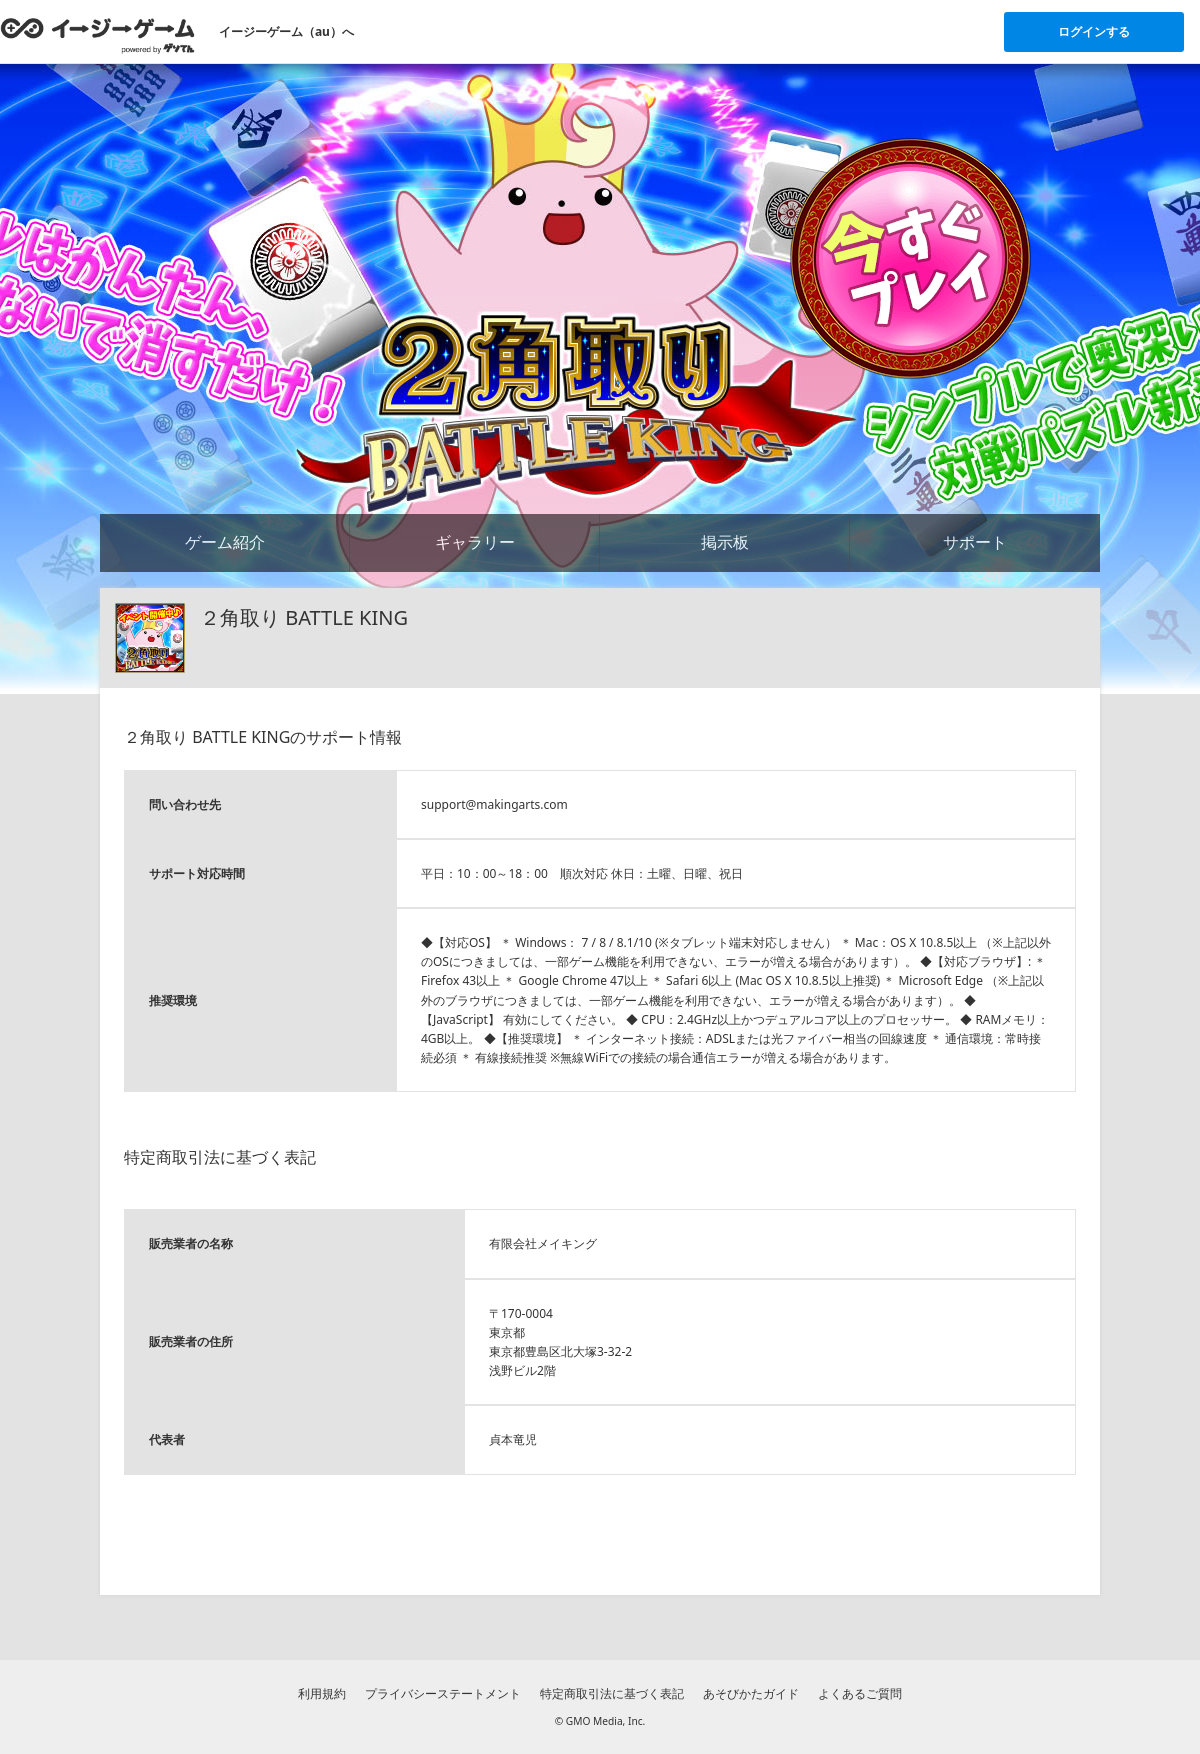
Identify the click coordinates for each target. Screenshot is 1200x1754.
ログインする (1094, 31)
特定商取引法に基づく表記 (612, 1693)
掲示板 (725, 542)
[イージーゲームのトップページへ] (97, 35)
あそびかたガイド (751, 1693)
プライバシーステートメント (443, 1693)
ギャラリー (475, 542)
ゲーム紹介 (225, 542)
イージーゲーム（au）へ (286, 31)
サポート (975, 542)
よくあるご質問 (860, 1693)
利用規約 (322, 1693)
